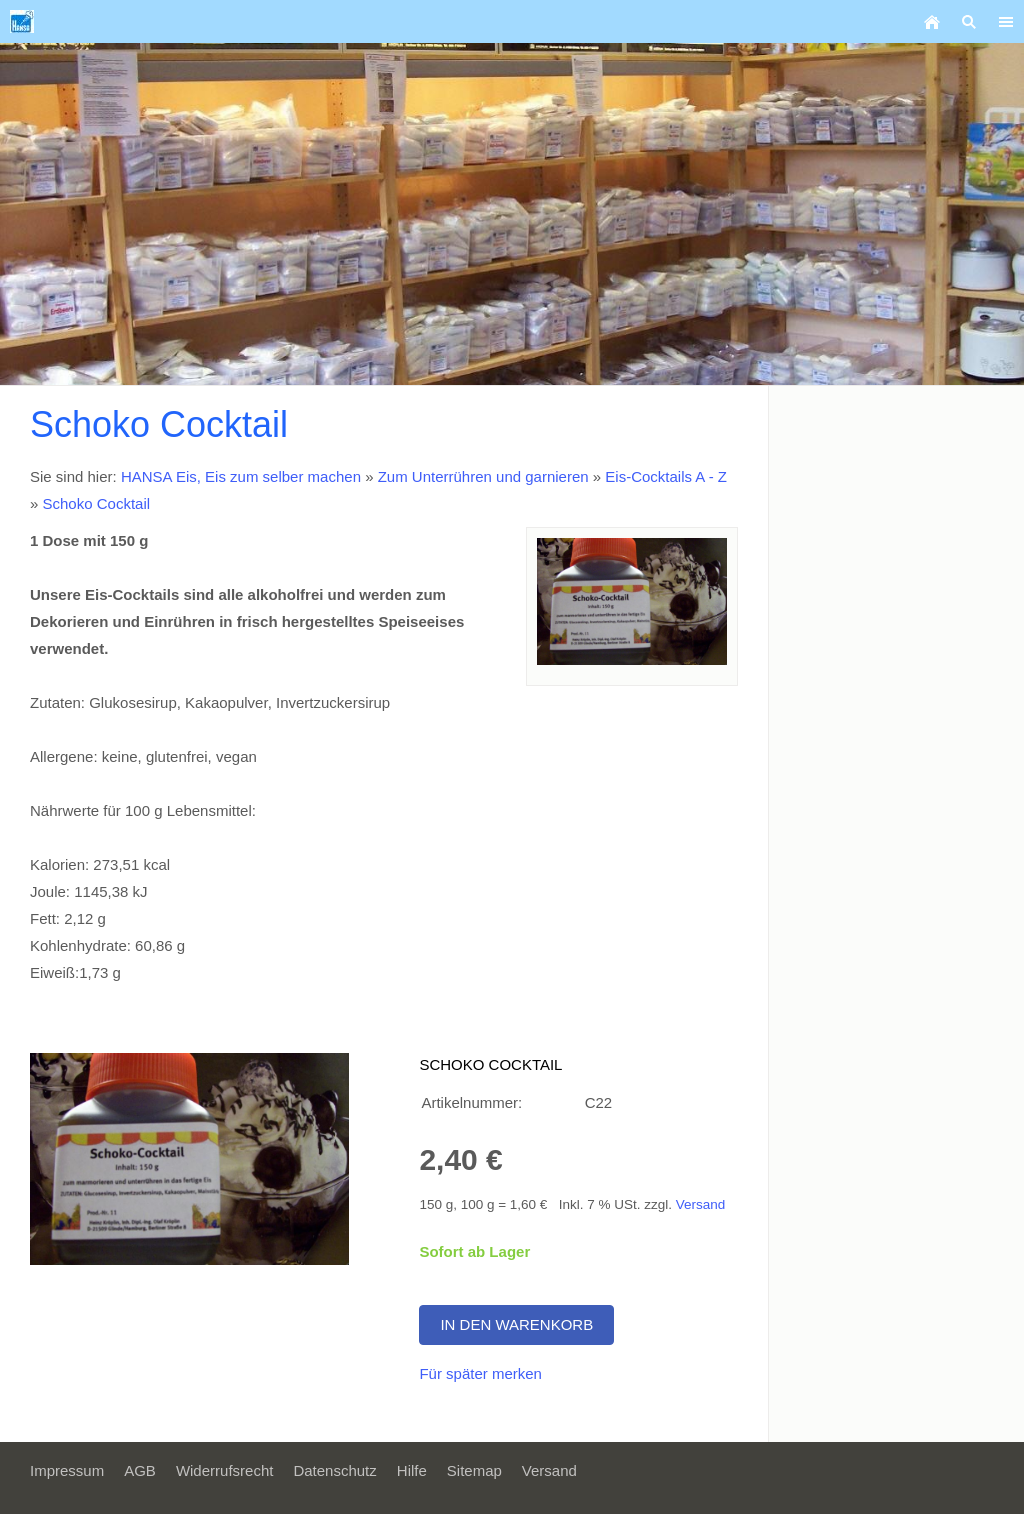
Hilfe (412, 1470)
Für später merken (480, 1373)
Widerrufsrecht (225, 1470)
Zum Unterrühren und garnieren (483, 476)
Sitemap (474, 1470)
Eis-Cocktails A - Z (666, 476)
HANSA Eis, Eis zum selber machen (241, 476)
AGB (140, 1470)
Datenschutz (334, 1470)
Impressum (67, 1470)
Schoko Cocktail (97, 503)
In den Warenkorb (516, 1324)
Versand (701, 1204)
